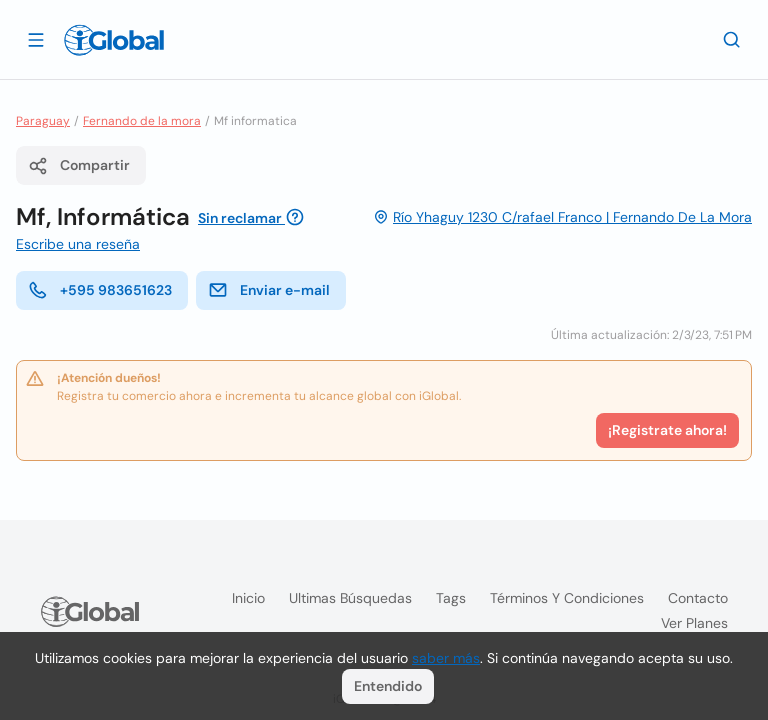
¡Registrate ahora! (667, 430)
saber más (446, 658)
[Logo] (114, 40)
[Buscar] (732, 39)
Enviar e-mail (269, 290)
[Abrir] (36, 39)
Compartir (79, 166)
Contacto (698, 598)
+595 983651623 (100, 290)
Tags (451, 598)
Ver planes (694, 623)
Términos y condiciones (567, 598)
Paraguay (43, 121)
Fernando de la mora (142, 121)
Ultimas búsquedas (350, 598)
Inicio (248, 598)
